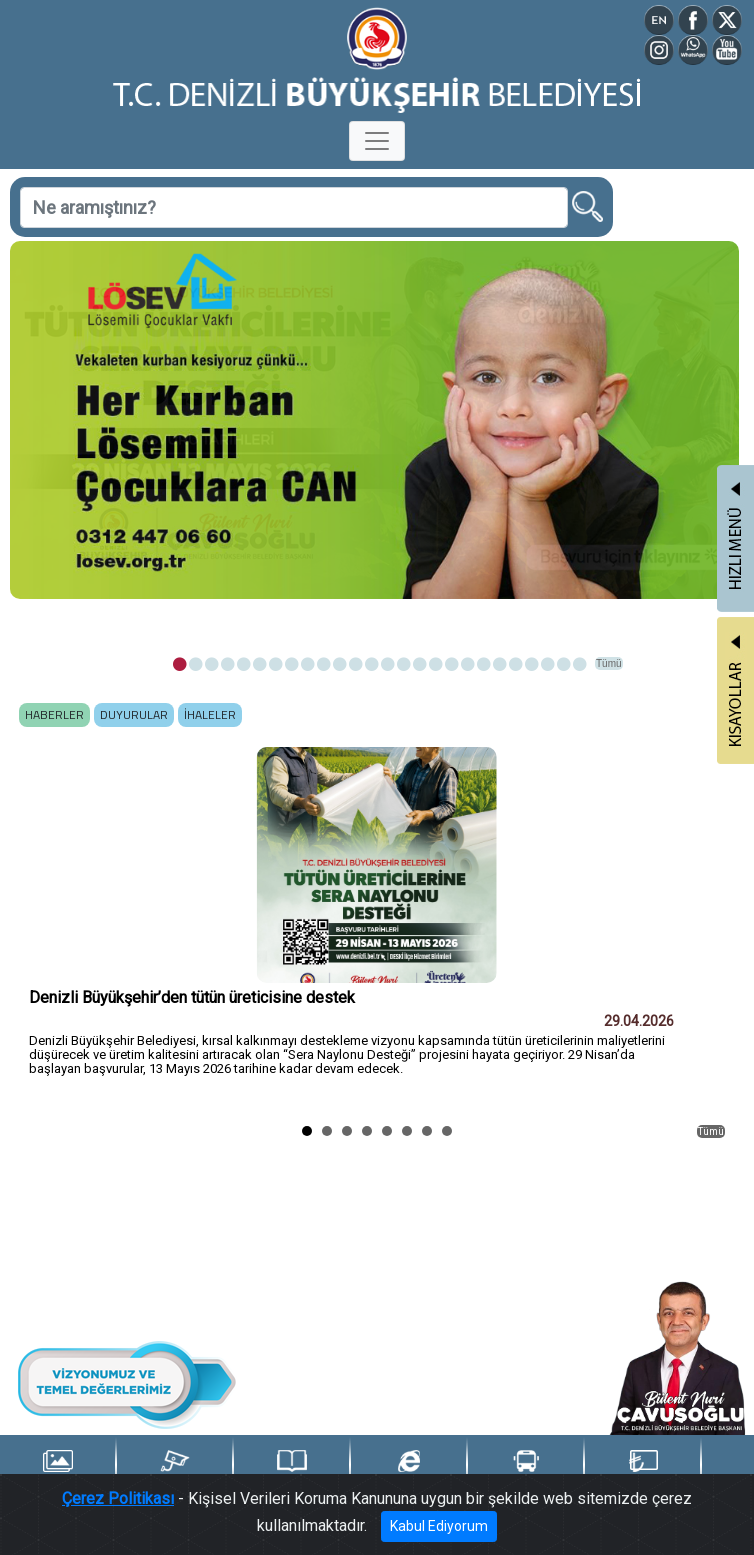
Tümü (609, 663)
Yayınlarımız (292, 1471)
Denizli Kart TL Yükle (643, 1472)
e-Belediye (409, 1471)
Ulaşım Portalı (525, 1471)
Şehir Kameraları (174, 1471)
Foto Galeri (57, 1471)
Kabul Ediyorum (439, 1526)
